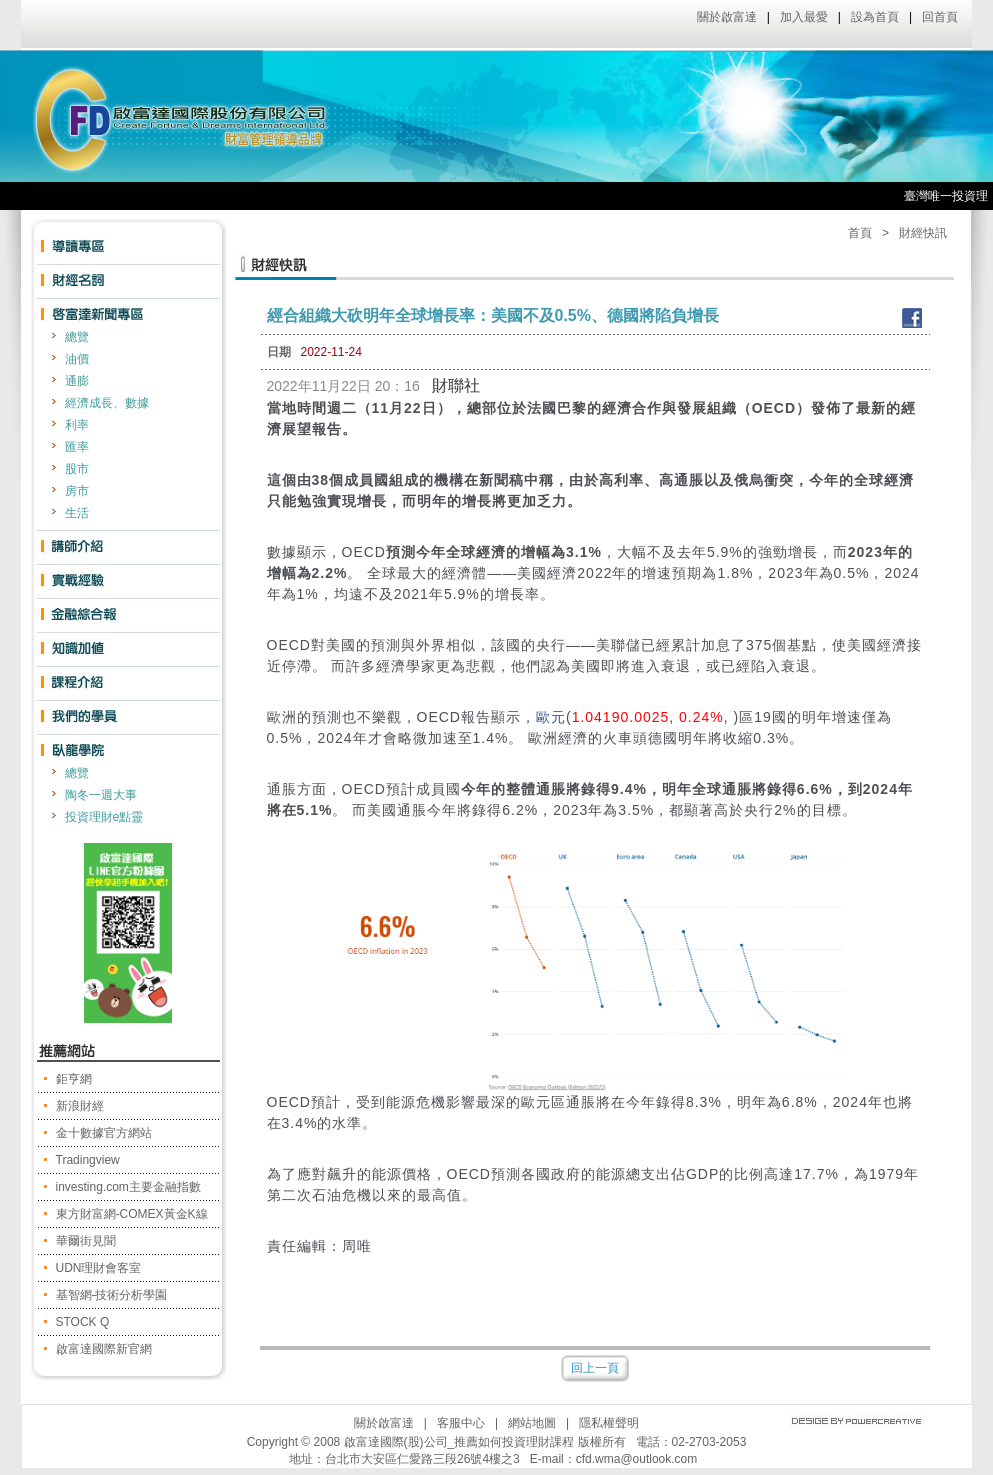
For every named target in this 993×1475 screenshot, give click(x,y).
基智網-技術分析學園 (112, 1295)
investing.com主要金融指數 (128, 1187)
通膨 (77, 381)
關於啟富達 (727, 17)
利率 (77, 425)
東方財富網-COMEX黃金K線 (132, 1214)
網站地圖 (532, 1423)
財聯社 (456, 385)
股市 (77, 469)
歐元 (551, 717)
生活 (77, 513)
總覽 (77, 337)
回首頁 (940, 17)
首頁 (860, 233)
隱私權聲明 (609, 1423)
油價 (77, 359)
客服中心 (461, 1423)
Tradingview (88, 1160)
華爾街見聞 (86, 1241)
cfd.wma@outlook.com (637, 1459)
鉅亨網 (74, 1079)
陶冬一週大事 (101, 795)
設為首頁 (875, 17)
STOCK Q (83, 1322)
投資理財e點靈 (104, 817)
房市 (77, 491)
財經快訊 (923, 233)
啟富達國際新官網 (104, 1349)
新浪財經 (80, 1106)
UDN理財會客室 (99, 1268)
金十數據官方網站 (104, 1133)
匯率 (77, 447)
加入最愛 (804, 17)
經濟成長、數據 (107, 403)
